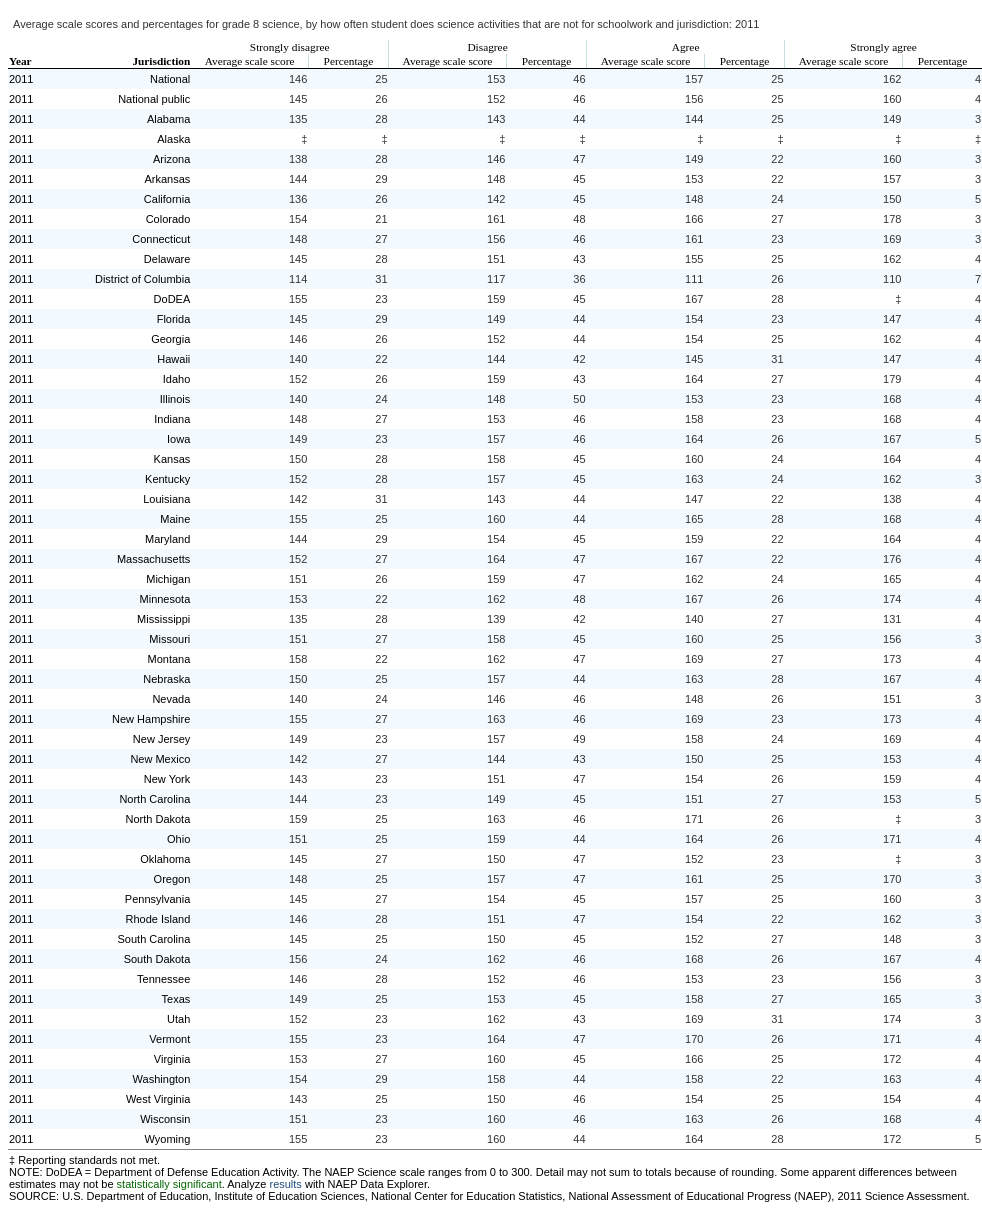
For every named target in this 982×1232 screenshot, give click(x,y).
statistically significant (169, 1184)
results (285, 1184)
